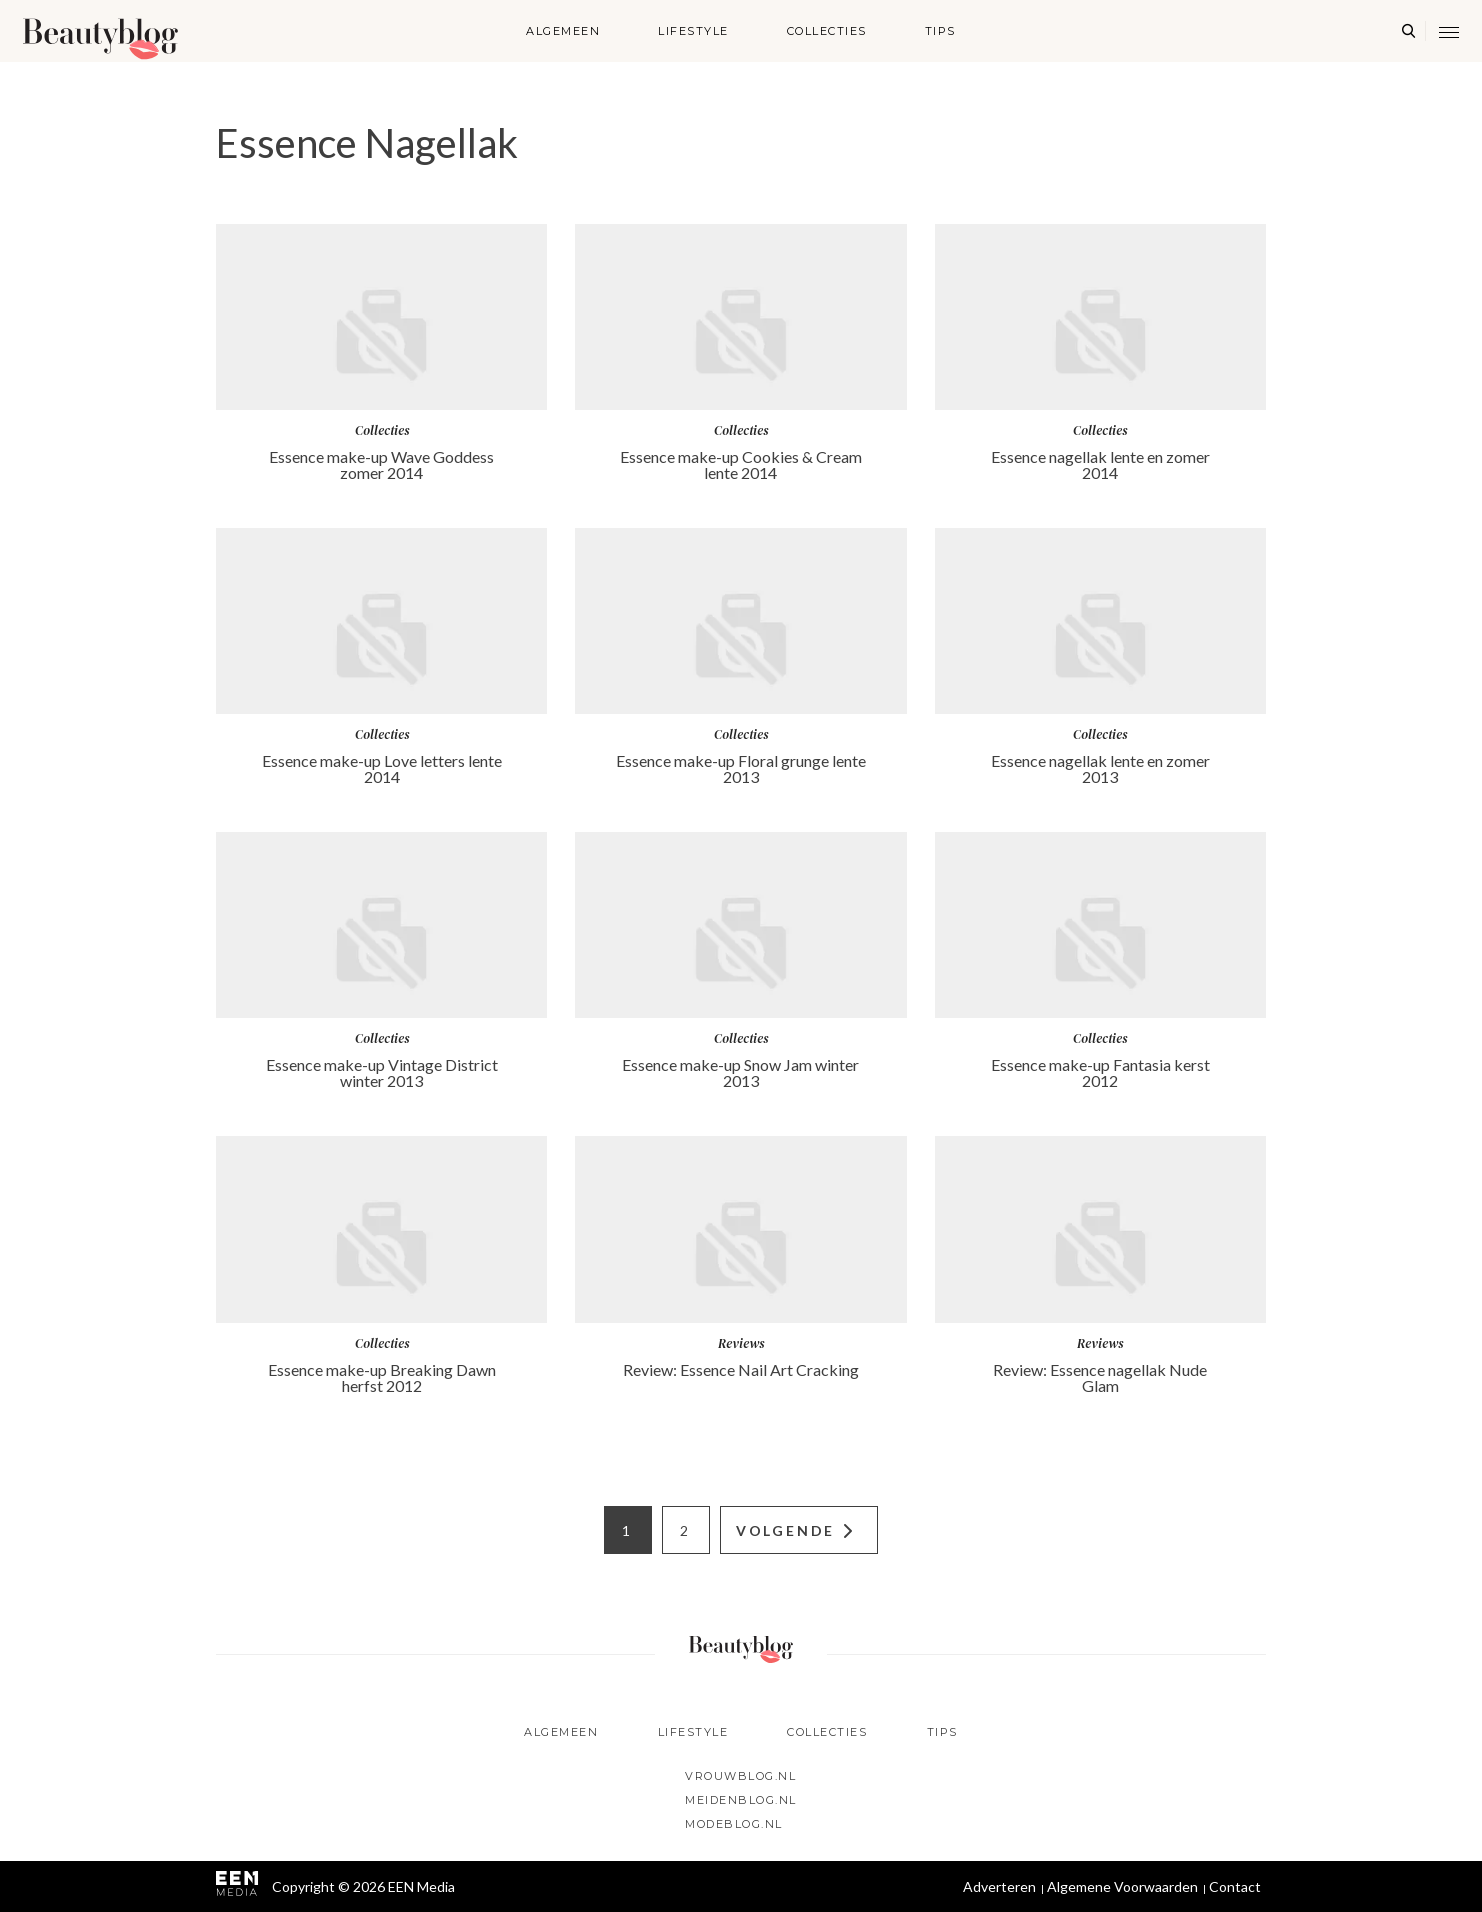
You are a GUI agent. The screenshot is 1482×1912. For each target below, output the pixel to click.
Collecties (827, 31)
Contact (1235, 1886)
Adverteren (999, 1886)
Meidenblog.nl (741, 1800)
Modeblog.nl (734, 1824)
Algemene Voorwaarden (1122, 1886)
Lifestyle (693, 31)
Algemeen (563, 31)
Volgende (785, 1530)
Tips (940, 31)
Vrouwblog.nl (740, 1776)
